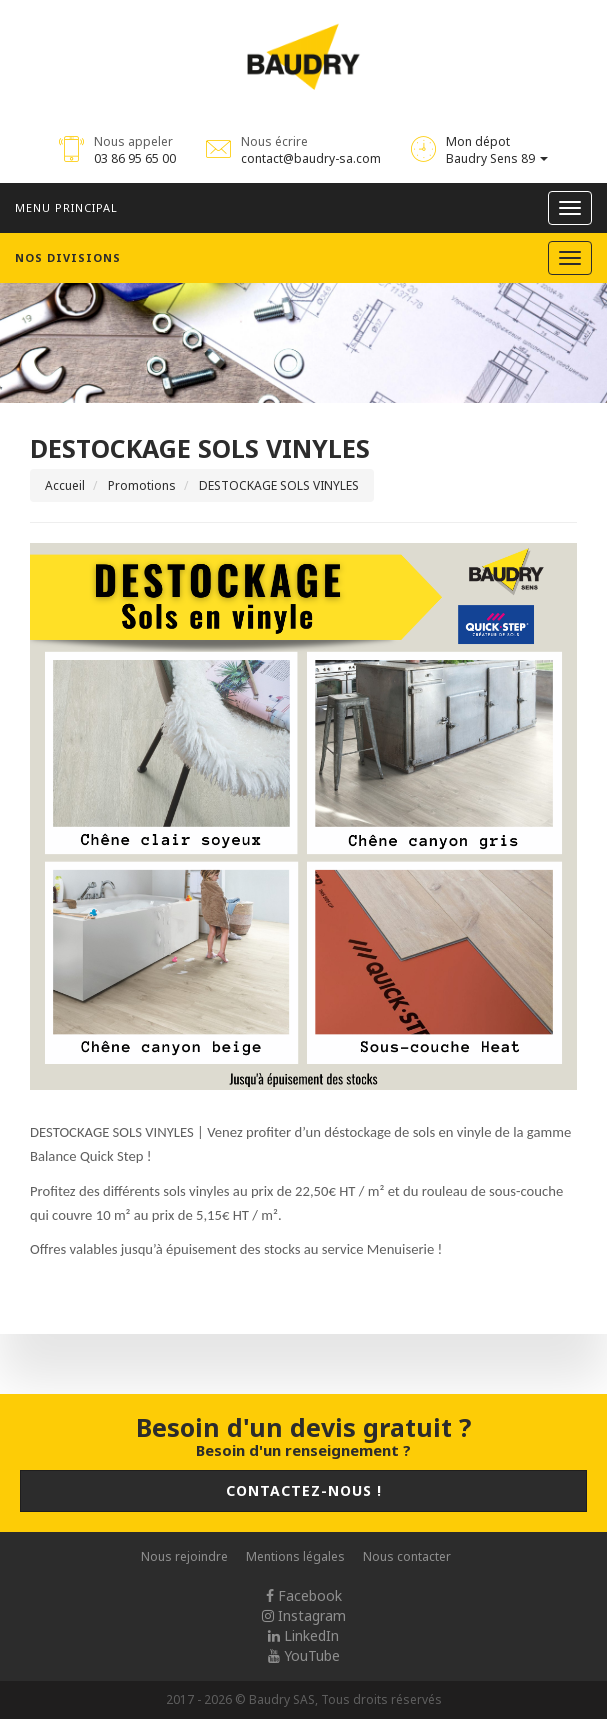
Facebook (304, 1595)
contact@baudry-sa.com (311, 158)
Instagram (304, 1615)
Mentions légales (295, 1556)
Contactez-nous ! (304, 1490)
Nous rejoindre (184, 1556)
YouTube (304, 1655)
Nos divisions (68, 257)
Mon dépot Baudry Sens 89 (497, 150)
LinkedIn (303, 1635)
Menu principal (66, 207)
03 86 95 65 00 (135, 158)
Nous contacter (407, 1556)
